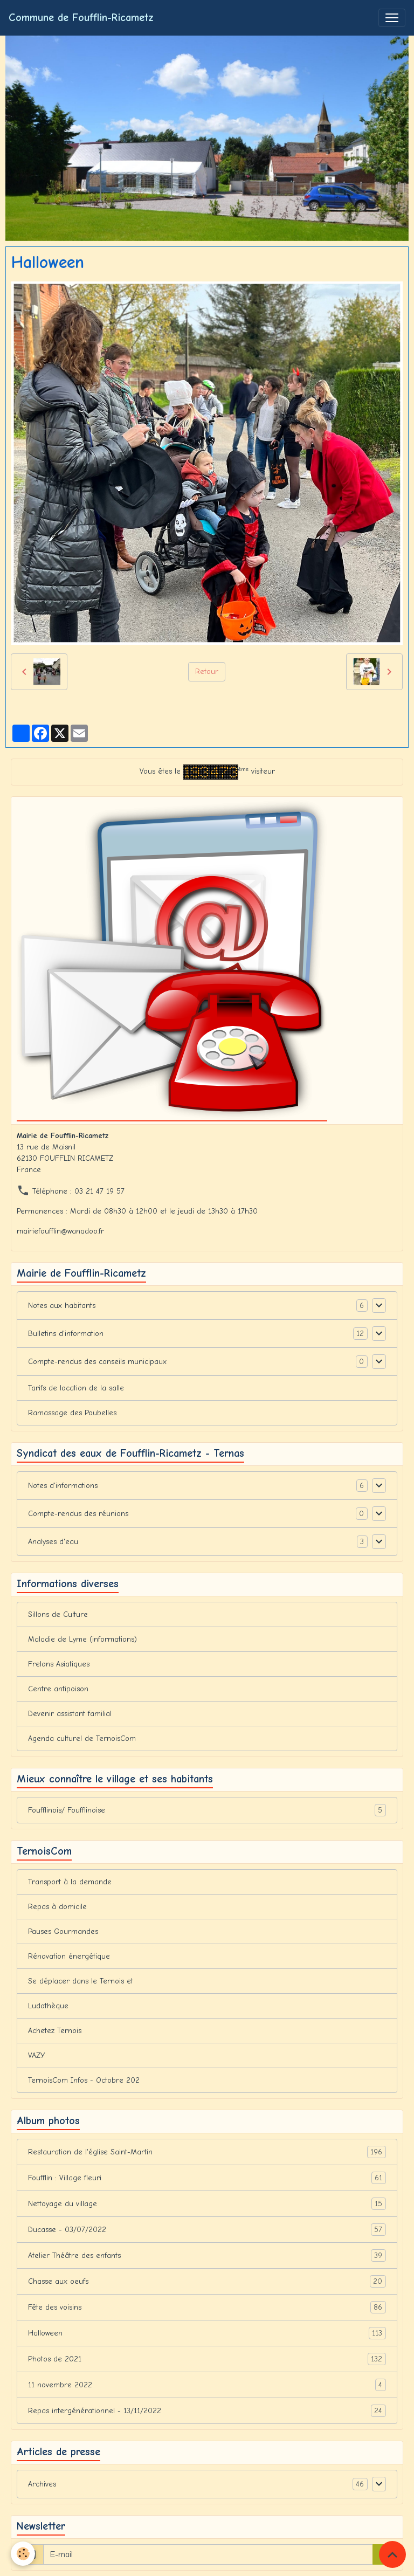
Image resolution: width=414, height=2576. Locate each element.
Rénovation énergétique (69, 1956)
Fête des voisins (207, 2307)
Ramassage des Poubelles (72, 1412)
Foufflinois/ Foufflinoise (207, 1810)
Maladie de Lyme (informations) (82, 1639)
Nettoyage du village (207, 2204)
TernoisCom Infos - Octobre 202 (84, 2080)
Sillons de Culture (58, 1614)
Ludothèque (48, 2005)
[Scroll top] (392, 2554)
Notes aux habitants (61, 1305)
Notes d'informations (63, 1485)
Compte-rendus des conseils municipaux (97, 1361)
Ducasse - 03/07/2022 (207, 2229)
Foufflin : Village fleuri (207, 2178)
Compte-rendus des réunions (78, 1513)
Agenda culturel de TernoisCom (82, 1738)
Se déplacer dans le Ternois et (80, 1981)
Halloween (207, 2333)
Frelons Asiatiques (58, 1664)
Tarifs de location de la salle (76, 1388)
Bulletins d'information (66, 1333)
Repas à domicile (57, 1906)
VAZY (36, 2055)
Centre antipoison (58, 1688)
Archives (42, 2484)
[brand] (81, 18)
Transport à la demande (70, 1881)
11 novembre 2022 (207, 2385)
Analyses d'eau (53, 1541)
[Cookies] (23, 2553)
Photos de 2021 (207, 2359)
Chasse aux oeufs (207, 2281)
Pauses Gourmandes (63, 1931)
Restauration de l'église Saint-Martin (207, 2152)
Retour (206, 671)
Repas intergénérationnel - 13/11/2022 (207, 2411)
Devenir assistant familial (70, 1713)
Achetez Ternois (54, 2030)
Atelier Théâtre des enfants (207, 2255)
